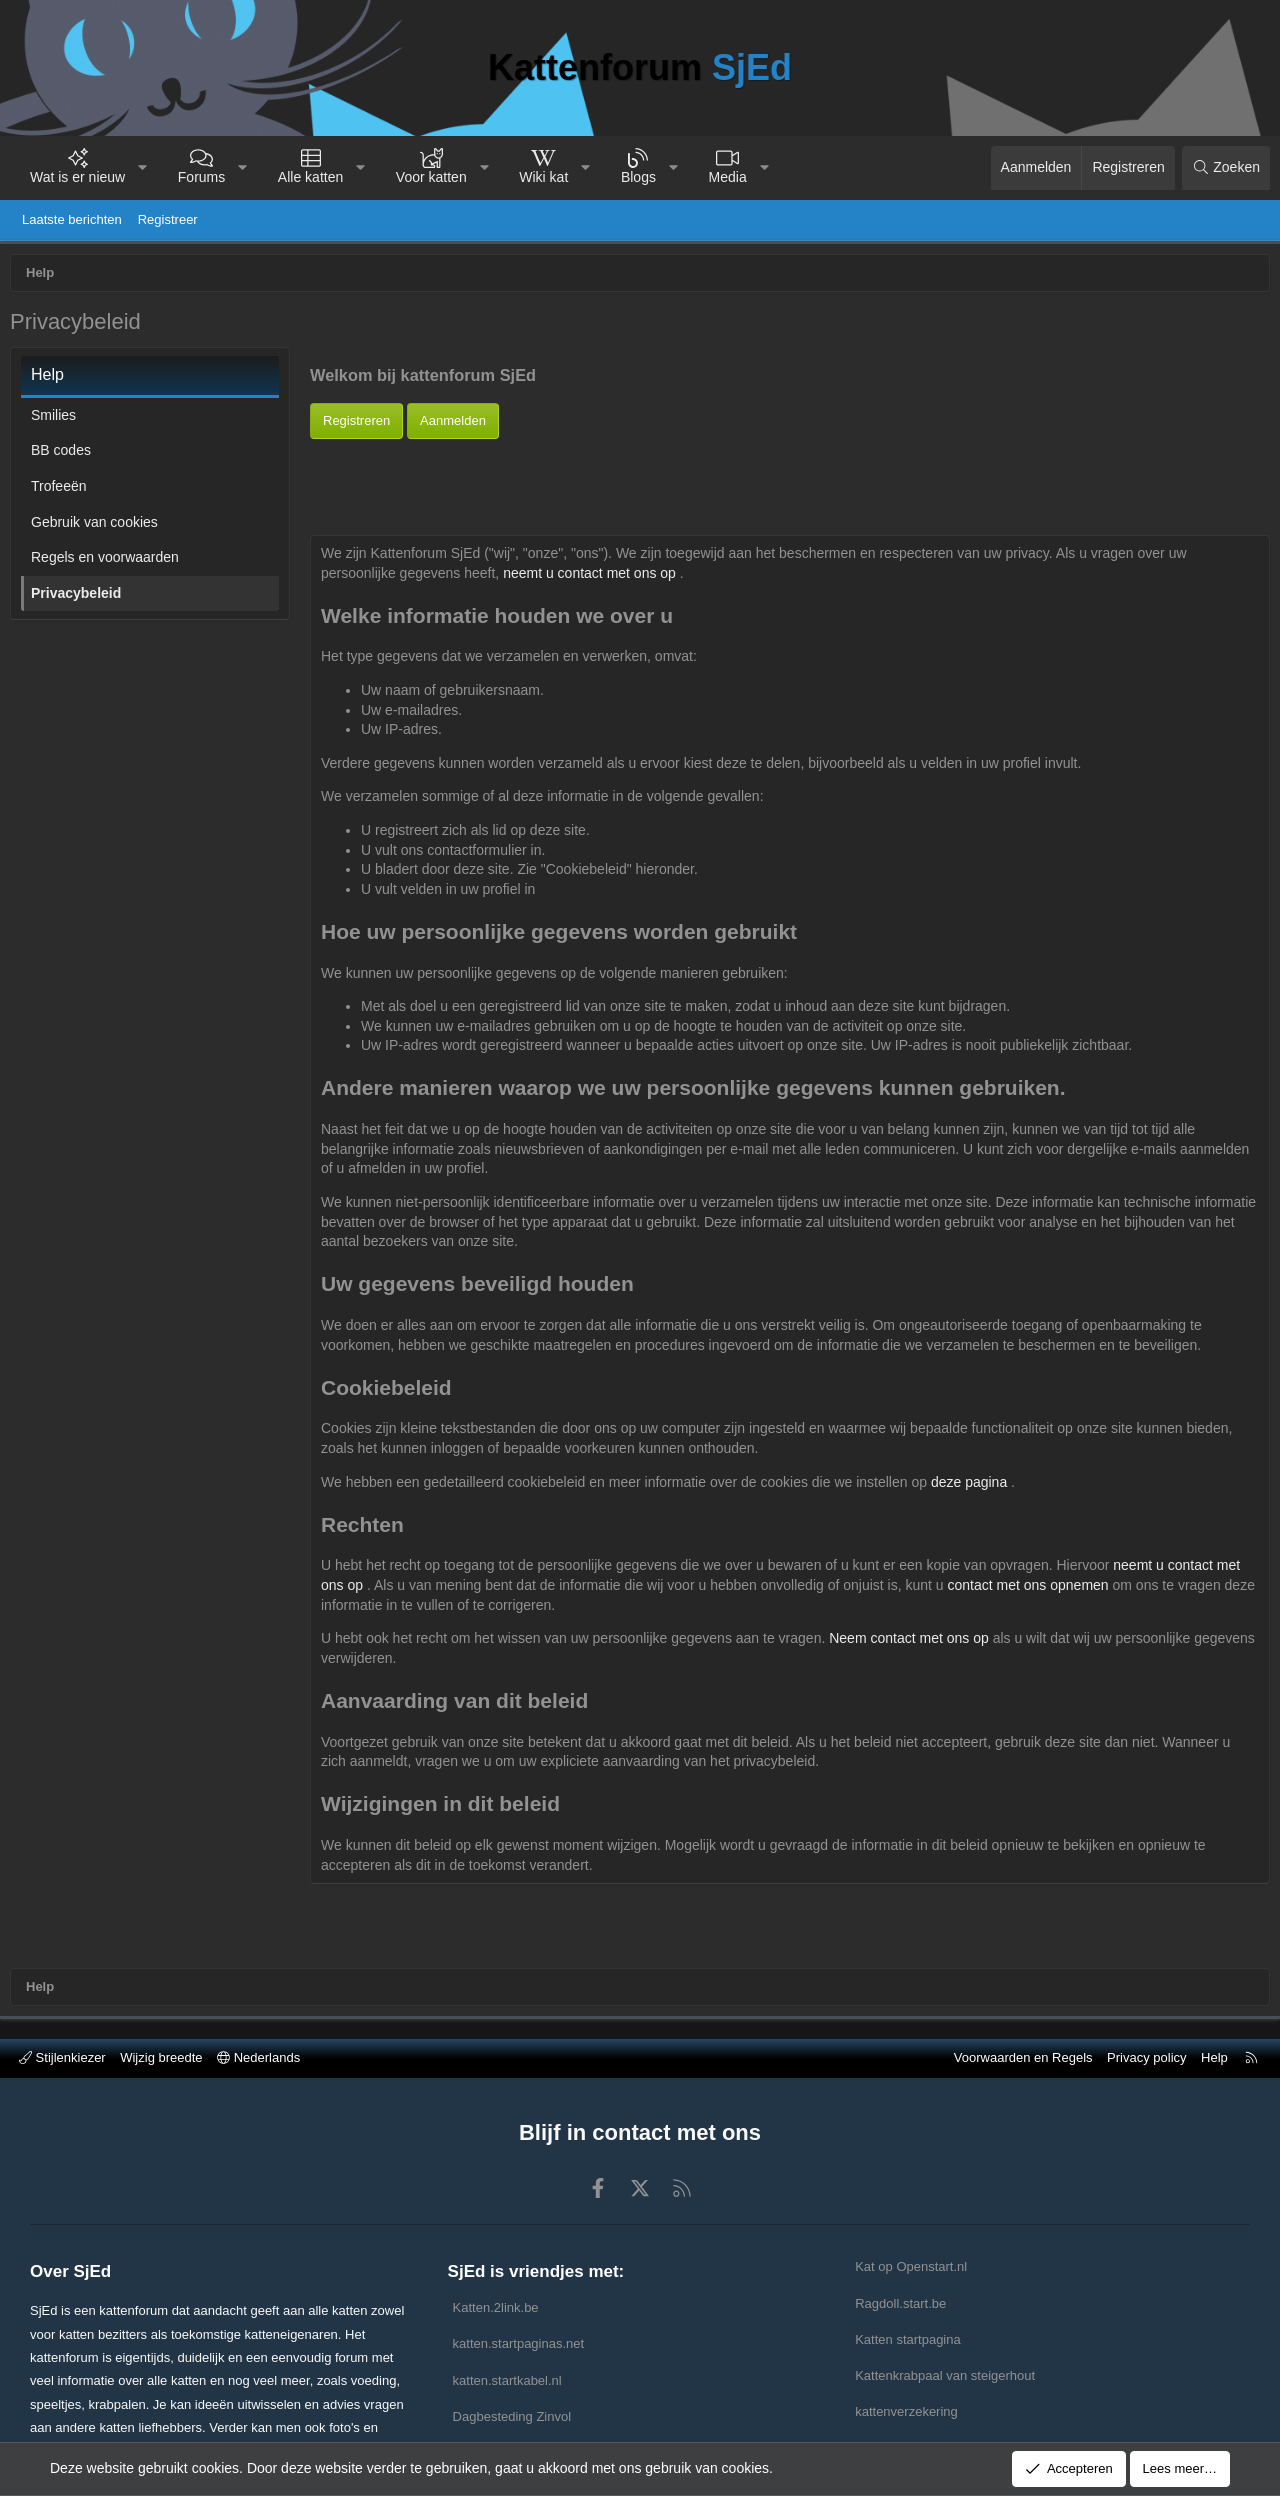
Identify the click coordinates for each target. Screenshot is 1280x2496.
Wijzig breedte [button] (161, 2057)
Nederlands (258, 2057)
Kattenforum (640, 67)
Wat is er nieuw (77, 177)
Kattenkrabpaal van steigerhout (945, 2375)
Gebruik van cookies (99, 527)
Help (1214, 2057)
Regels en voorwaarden (110, 562)
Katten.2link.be (496, 2307)
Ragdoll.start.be (900, 2303)
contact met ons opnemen (1035, 1590)
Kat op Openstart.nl (911, 2266)
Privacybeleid (81, 598)
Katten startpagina (908, 2339)
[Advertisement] (790, 489)
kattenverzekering (906, 2411)
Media (728, 177)
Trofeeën (64, 491)
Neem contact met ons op (915, 1643)
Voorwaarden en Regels (1023, 2057)
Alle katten (310, 177)
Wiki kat (543, 177)
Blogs (638, 177)
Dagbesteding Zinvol (512, 2416)
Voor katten (431, 177)
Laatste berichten (72, 219)
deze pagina (976, 1487)
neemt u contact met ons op (596, 578)
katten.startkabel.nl (507, 2380)
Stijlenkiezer (62, 2057)
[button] (143, 168)
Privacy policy (1146, 2057)
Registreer (168, 219)
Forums (201, 177)
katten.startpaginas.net (519, 2343)
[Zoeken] (1226, 168)
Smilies (58, 420)
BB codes (66, 455)
